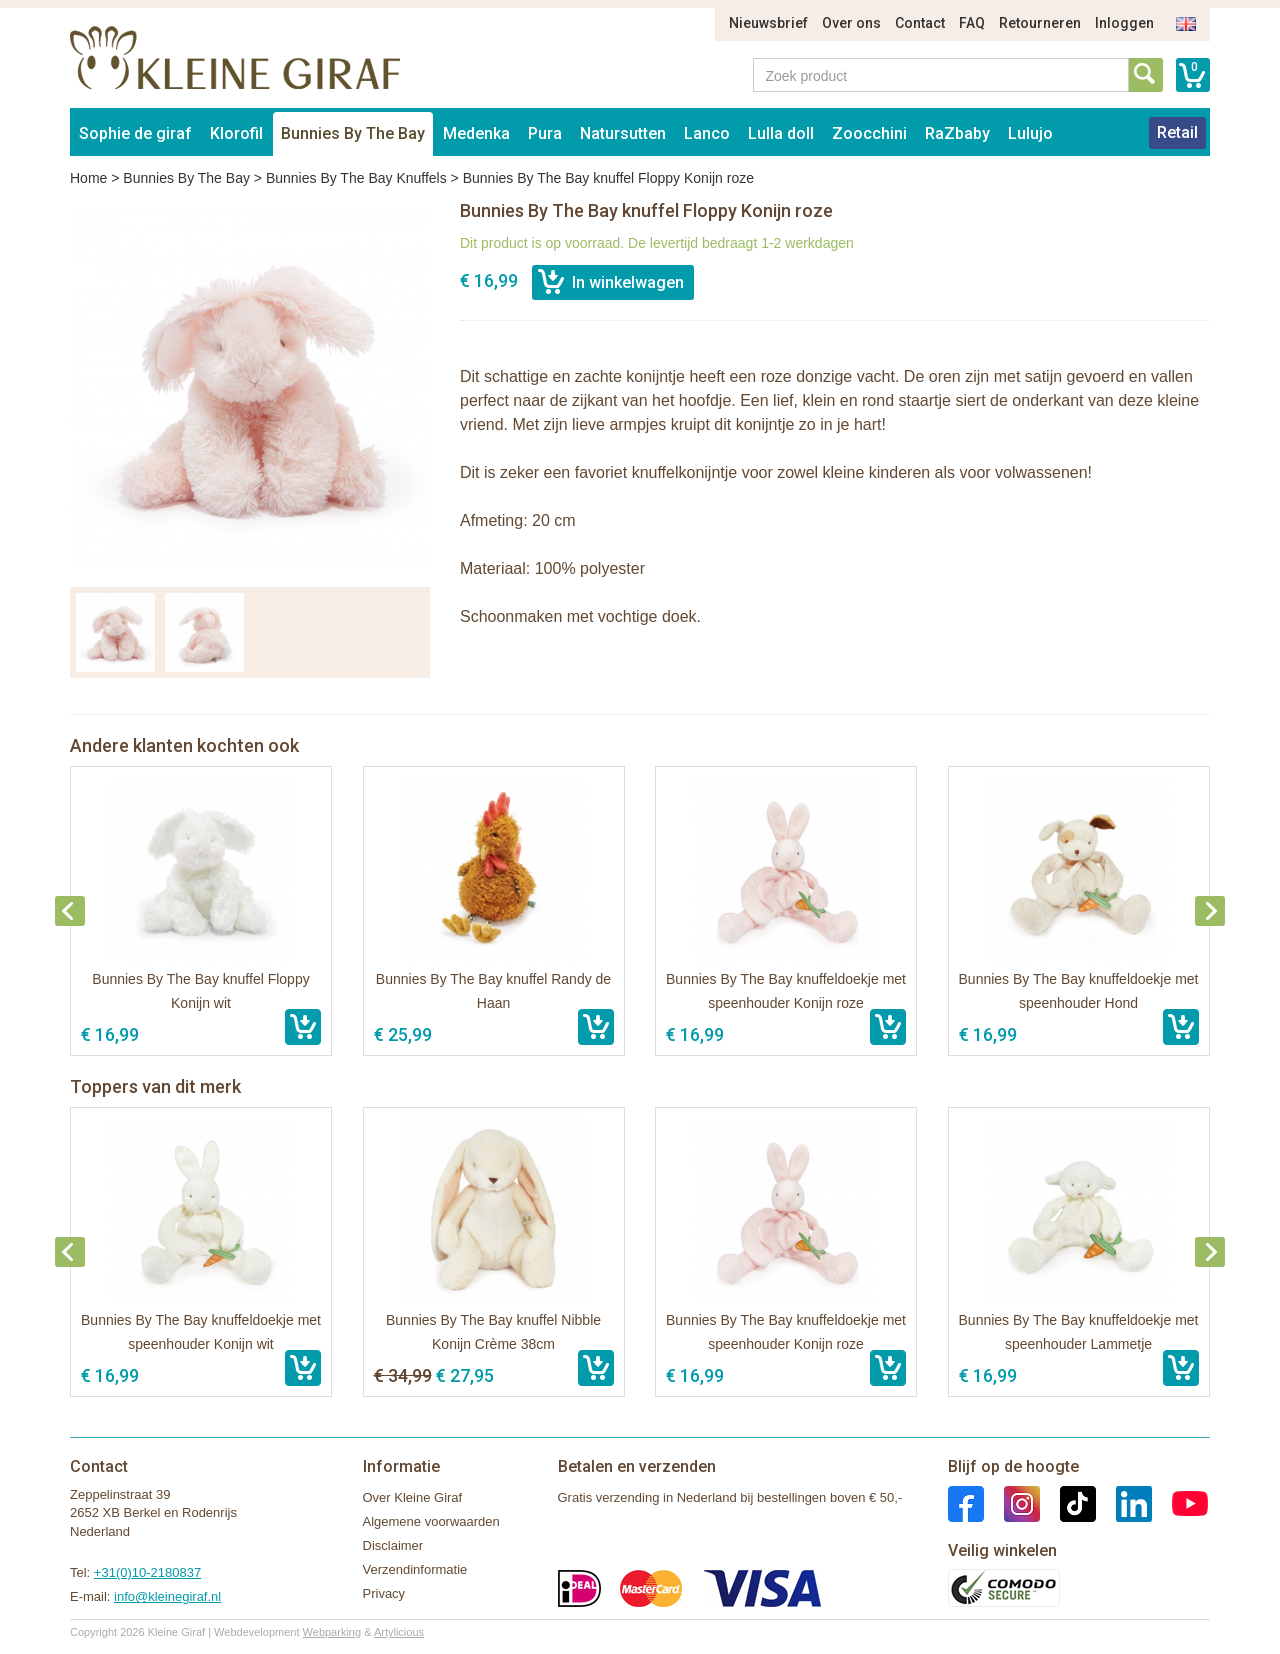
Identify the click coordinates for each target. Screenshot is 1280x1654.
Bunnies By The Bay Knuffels (356, 178)
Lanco (707, 133)
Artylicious (399, 1632)
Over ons (851, 23)
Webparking (332, 1632)
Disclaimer (393, 1545)
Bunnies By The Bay (353, 133)
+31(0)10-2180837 (147, 1572)
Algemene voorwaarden (431, 1521)
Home (88, 178)
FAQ (972, 23)
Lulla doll (781, 133)
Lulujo (1030, 133)
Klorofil (236, 133)
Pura (545, 133)
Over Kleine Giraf (413, 1497)
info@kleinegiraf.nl (167, 1596)
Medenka (476, 133)
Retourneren (1040, 23)
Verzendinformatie (415, 1569)
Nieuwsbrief (768, 23)
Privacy (384, 1593)
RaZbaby (957, 133)
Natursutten (623, 133)
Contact (920, 23)
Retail (1177, 132)
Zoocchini (869, 133)
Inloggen (1124, 23)
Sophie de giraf (135, 133)
